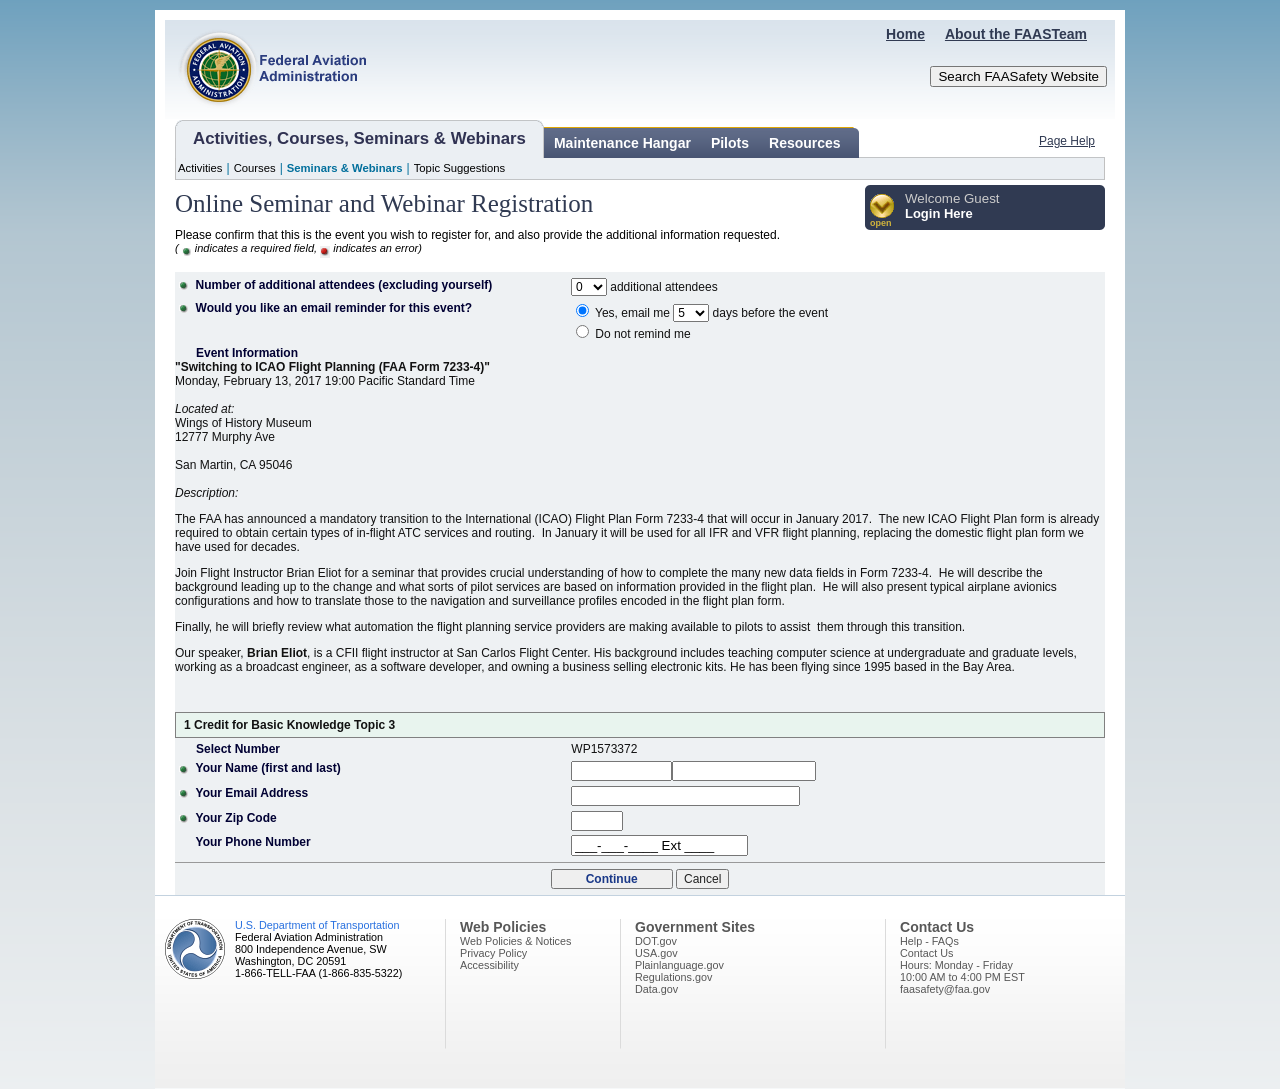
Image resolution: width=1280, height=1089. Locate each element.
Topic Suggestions (460, 168)
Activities (200, 168)
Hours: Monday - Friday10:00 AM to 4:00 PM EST (962, 971)
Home (905, 34)
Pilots (730, 143)
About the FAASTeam (1016, 34)
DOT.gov (656, 941)
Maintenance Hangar (622, 143)
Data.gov (656, 989)
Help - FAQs (929, 941)
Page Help (1067, 141)
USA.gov (656, 953)
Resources (805, 143)
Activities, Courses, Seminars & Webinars (359, 138)
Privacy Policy (493, 953)
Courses (255, 168)
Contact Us (926, 953)
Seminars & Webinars (345, 168)
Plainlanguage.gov (679, 965)
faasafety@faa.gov (945, 989)
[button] (882, 211)
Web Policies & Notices (515, 941)
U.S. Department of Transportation (317, 925)
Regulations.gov (673, 977)
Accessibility (489, 965)
